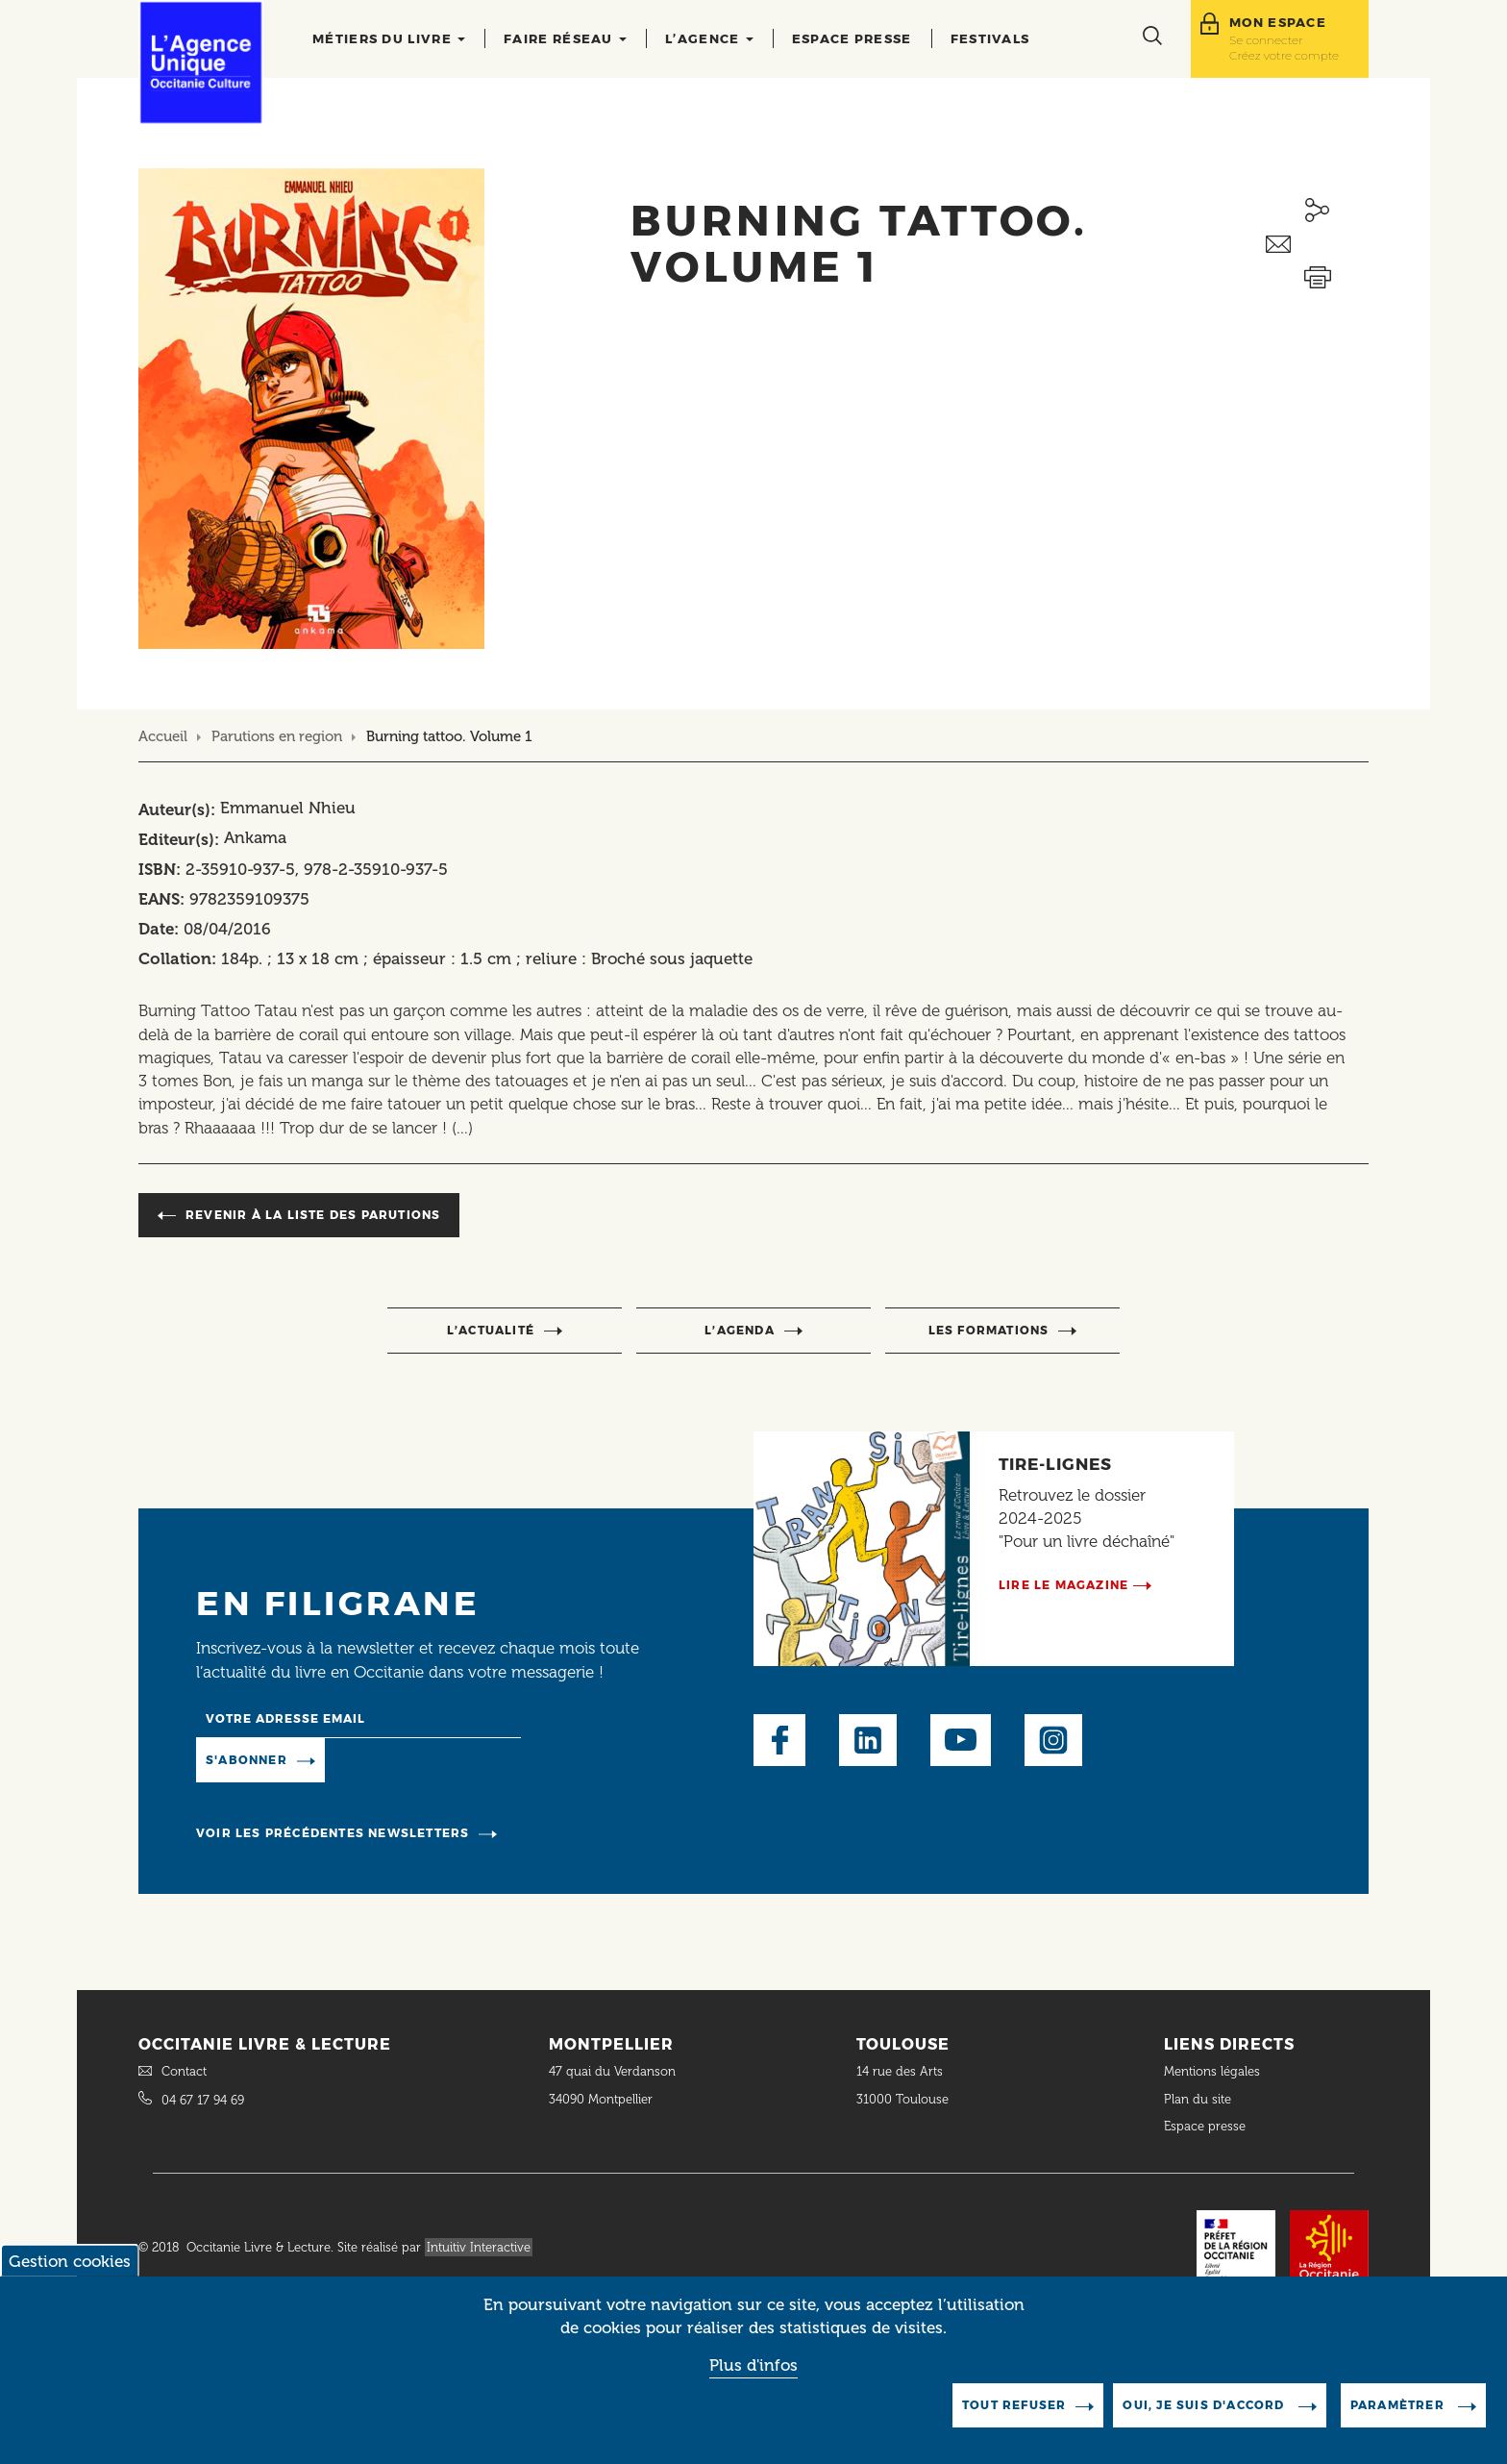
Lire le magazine (1063, 1585)
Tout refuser (1014, 2420)
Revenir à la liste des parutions (312, 1214)
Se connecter (1266, 40)
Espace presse (852, 38)
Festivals (990, 38)
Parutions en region (276, 736)
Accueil (162, 736)
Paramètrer (1399, 2420)
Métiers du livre (388, 38)
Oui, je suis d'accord (1205, 2420)
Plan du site (1197, 2099)
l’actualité (490, 1330)
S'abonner (246, 1760)
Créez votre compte (1284, 55)
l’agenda (739, 1330)
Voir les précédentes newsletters (332, 1833)
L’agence (709, 38)
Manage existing (403, 1758)
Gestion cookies (70, 2276)
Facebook (779, 1740)
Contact (184, 2071)
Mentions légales (1214, 2071)
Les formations (989, 1330)
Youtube (960, 1740)
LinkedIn (868, 1740)
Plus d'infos (753, 2381)
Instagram (1053, 1740)
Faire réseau (565, 38)
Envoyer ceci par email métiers (1317, 245)
